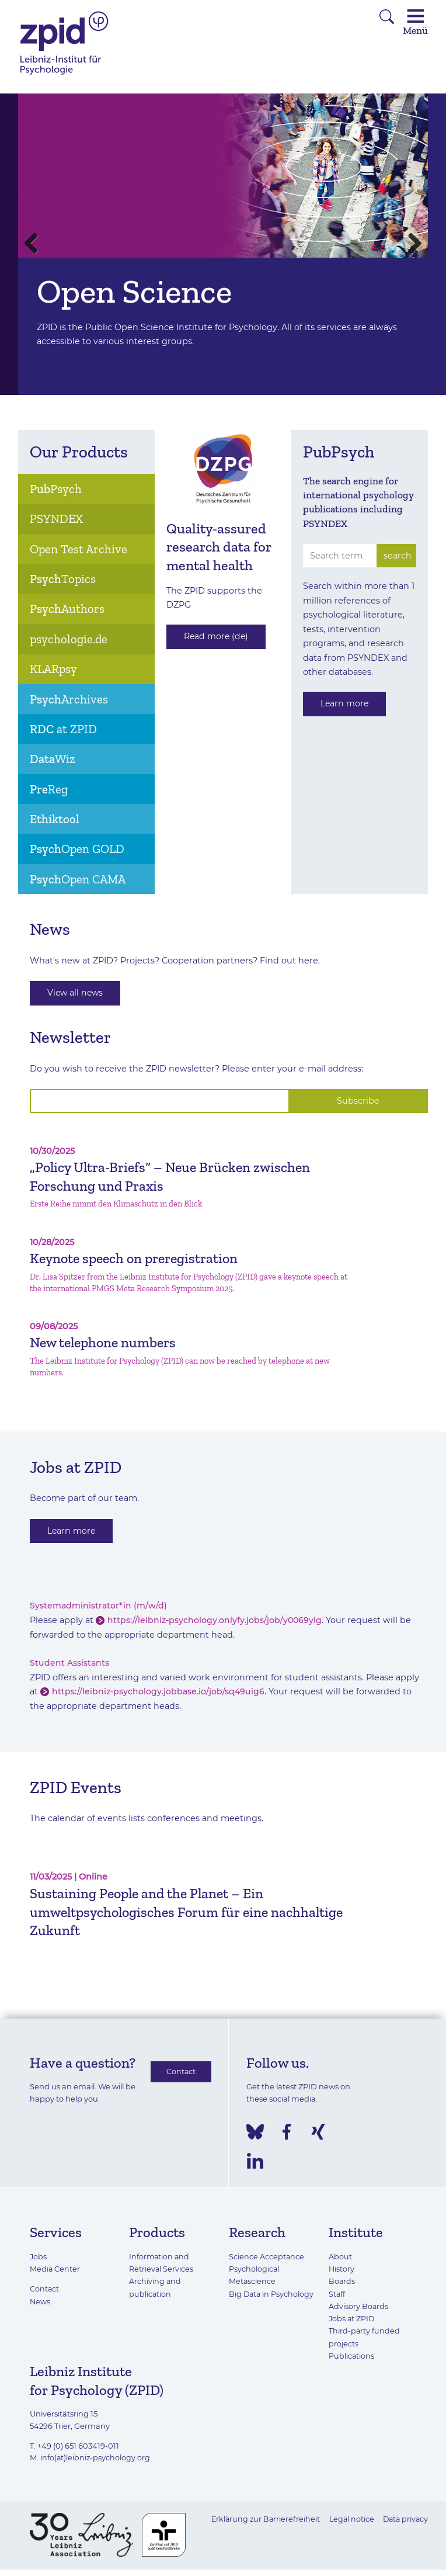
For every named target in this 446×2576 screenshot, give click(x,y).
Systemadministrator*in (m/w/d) (99, 1606)
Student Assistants (70, 1663)
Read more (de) (217, 637)
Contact (181, 2071)
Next (410, 244)
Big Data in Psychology (272, 2292)
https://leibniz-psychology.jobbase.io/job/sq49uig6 (159, 1692)
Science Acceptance (267, 2256)
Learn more (345, 704)
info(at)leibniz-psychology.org (95, 2455)
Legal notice (349, 2515)
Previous (35, 244)
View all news (76, 993)
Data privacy (404, 2515)
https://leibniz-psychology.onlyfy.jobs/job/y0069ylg (215, 1621)
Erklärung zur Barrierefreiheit (260, 2515)
